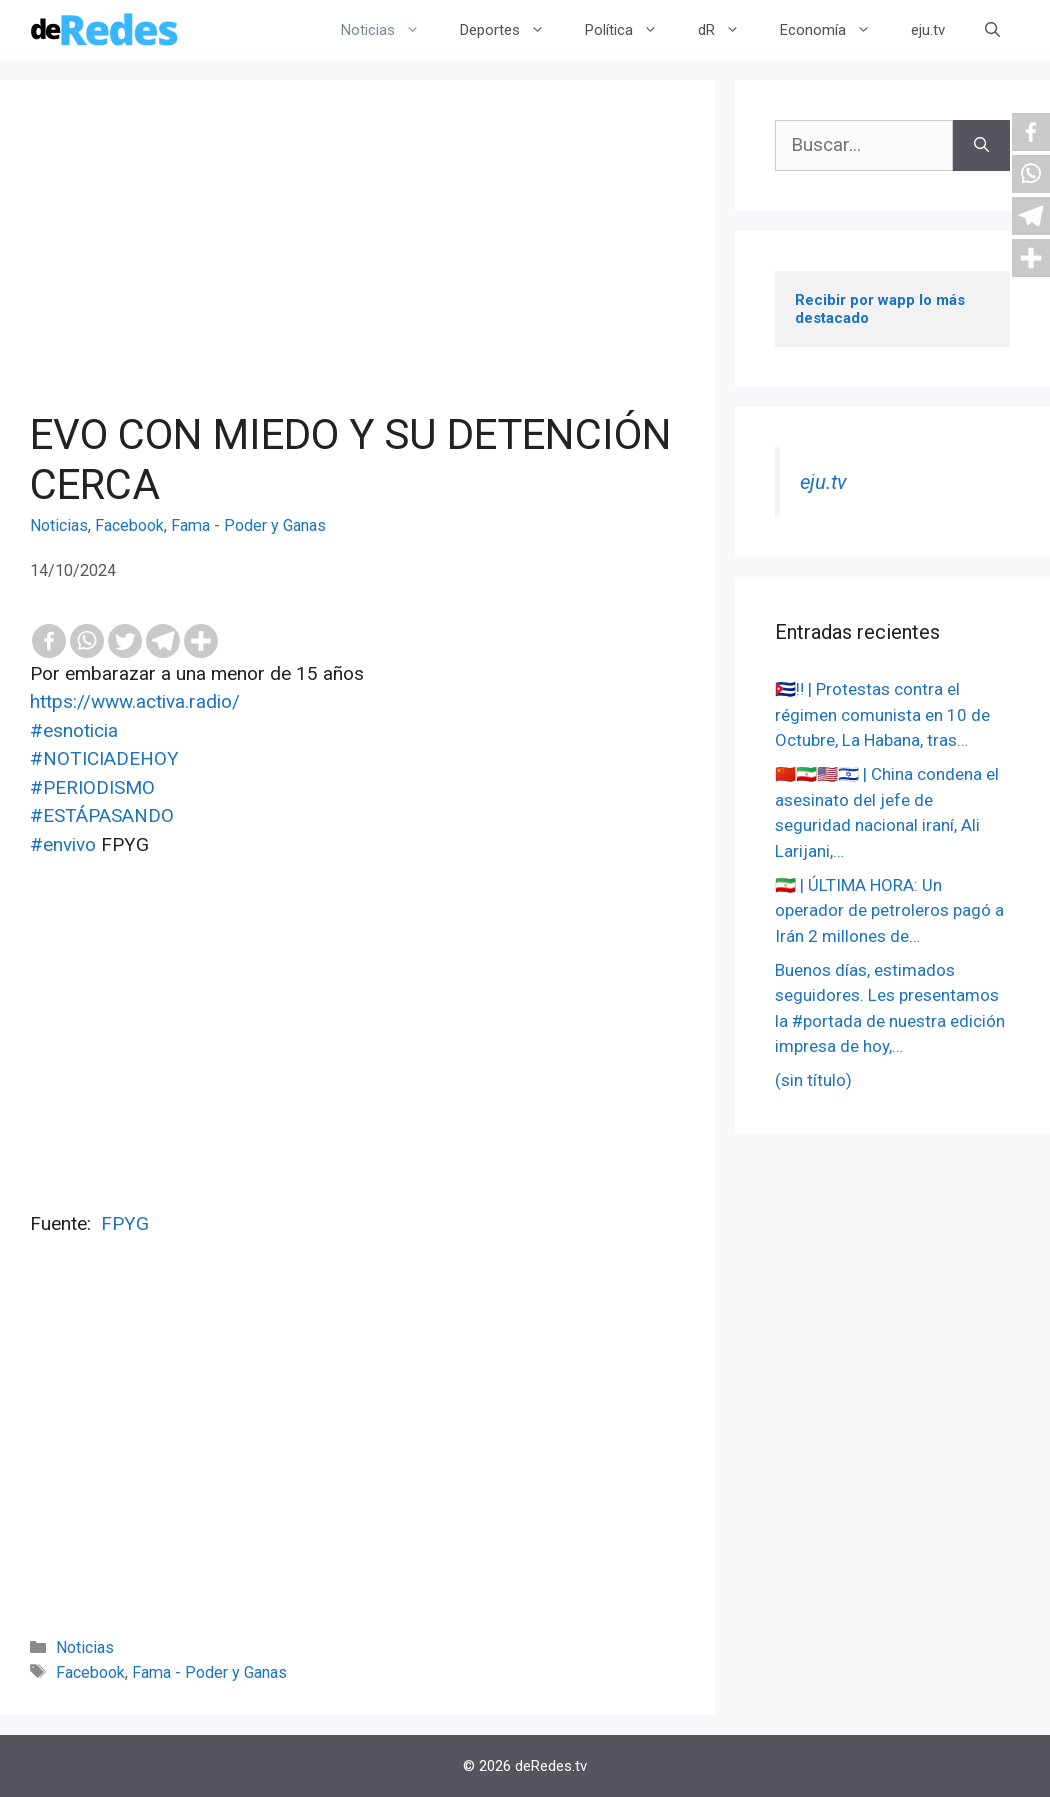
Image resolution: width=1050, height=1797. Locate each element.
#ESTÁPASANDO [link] (102, 815)
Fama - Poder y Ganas (248, 525)
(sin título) (813, 1080)
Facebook (129, 525)
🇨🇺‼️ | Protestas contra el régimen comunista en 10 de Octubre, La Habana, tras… (882, 714)
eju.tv (928, 30)
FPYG (125, 1223)
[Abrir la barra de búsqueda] (992, 30)
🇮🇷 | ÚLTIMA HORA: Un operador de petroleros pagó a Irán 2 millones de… (889, 910)
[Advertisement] (357, 260)
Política (631, 30)
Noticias (390, 30)
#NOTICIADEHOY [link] (104, 758)
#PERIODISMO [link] (92, 787)
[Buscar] (981, 145)
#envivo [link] (63, 844)
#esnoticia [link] (74, 730)
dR (729, 30)
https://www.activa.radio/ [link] (135, 701)
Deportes (512, 30)
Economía (835, 30)
